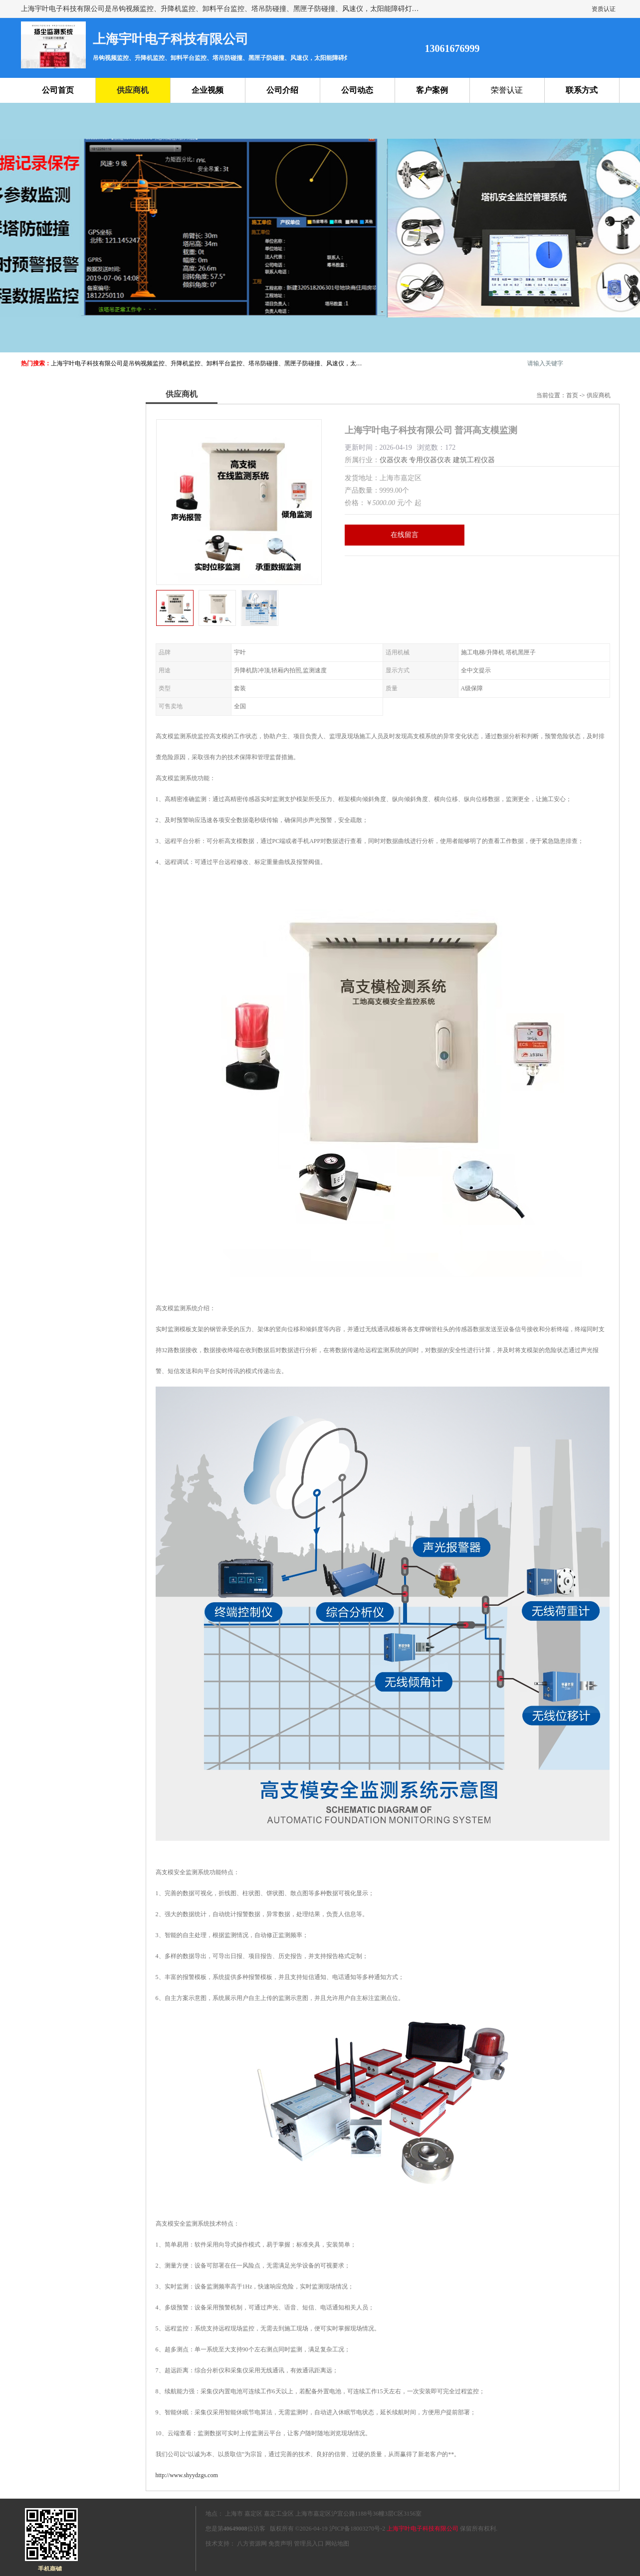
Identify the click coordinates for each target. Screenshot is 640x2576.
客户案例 (432, 90)
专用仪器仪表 (430, 460)
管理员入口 (309, 2543)
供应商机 (133, 90)
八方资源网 (252, 2543)
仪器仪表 (394, 460)
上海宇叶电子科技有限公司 (422, 2528)
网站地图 (337, 2543)
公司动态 (357, 90)
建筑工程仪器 (474, 460)
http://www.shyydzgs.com (187, 2475)
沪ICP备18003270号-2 (357, 2528)
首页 (572, 395)
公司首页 (58, 90)
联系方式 (582, 90)
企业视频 (207, 90)
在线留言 (405, 535)
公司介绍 (282, 90)
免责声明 (280, 2543)
